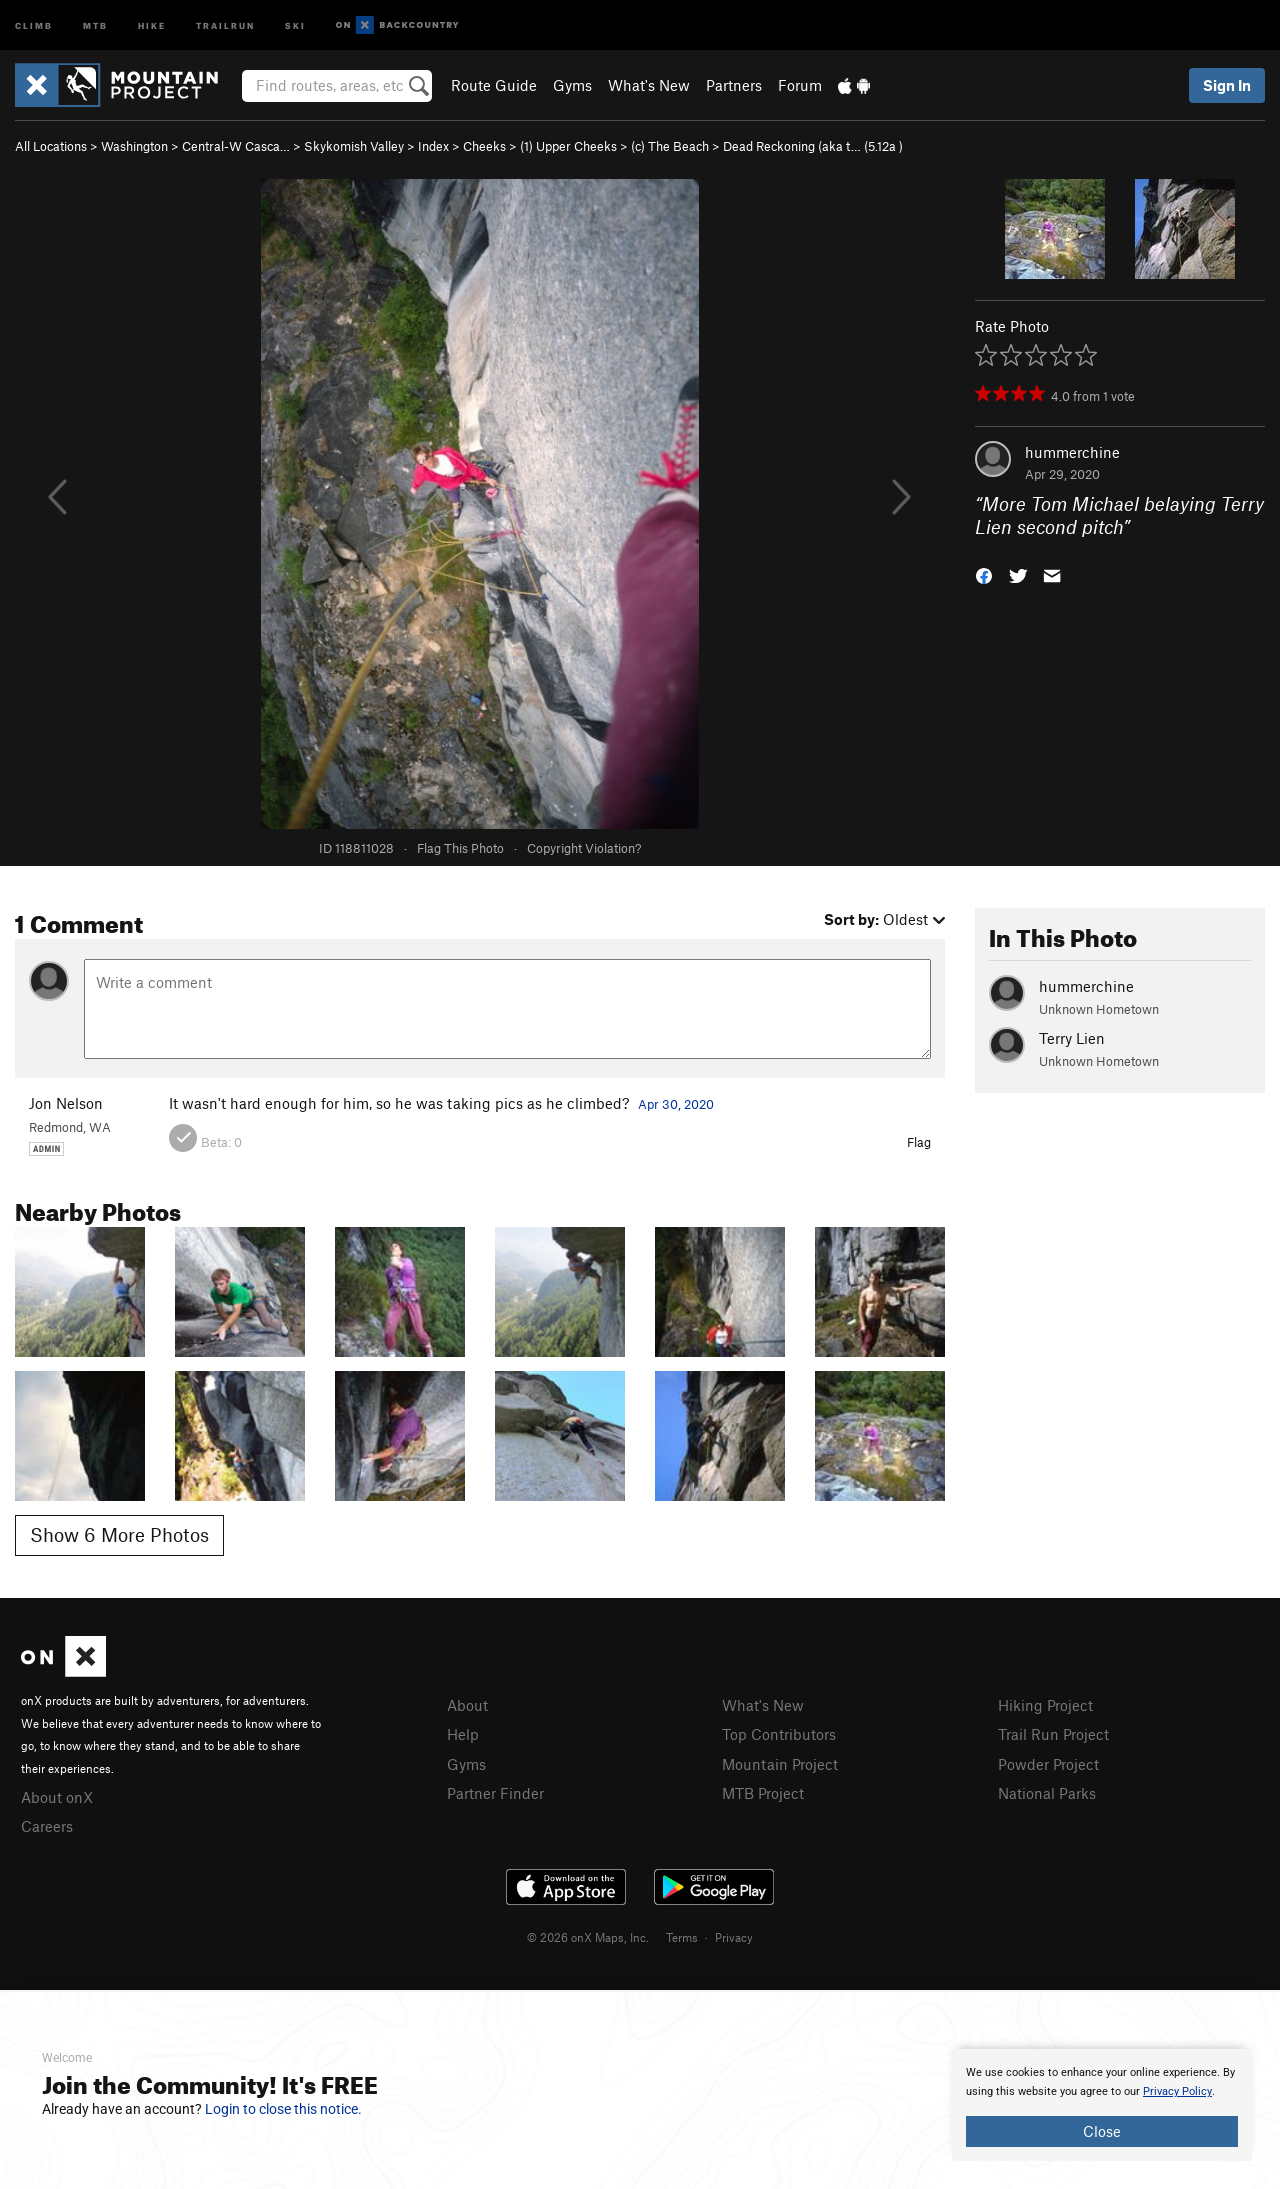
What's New (649, 85)
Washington (134, 146)
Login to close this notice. (283, 2109)
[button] (984, 573)
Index (433, 146)
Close (1102, 2131)
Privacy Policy (1177, 2091)
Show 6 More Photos (119, 1534)
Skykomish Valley (354, 146)
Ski (295, 24)
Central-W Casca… (236, 146)
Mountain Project (780, 1764)
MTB (95, 24)
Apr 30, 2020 (676, 1104)
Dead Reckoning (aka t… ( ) (813, 146)
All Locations (51, 146)
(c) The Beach (670, 146)
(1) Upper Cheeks (568, 146)
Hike (152, 24)
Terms (682, 1937)
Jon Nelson (66, 1103)
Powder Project (1048, 1764)
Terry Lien (1072, 1038)
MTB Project (763, 1793)
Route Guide (494, 85)
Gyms (572, 85)
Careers (47, 1826)
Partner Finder (495, 1793)
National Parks (1047, 1793)
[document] (1102, 2105)
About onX (57, 1797)
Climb (34, 24)
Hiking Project (1045, 1705)
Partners (734, 85)
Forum (800, 85)
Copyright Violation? (584, 848)
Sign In (1227, 85)
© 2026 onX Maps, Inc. (588, 1937)
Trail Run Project (1053, 1734)
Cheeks (484, 146)
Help (463, 1734)
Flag (919, 1142)
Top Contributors (779, 1734)
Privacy (734, 1937)
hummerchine (1072, 452)
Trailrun (225, 24)
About (467, 1705)
